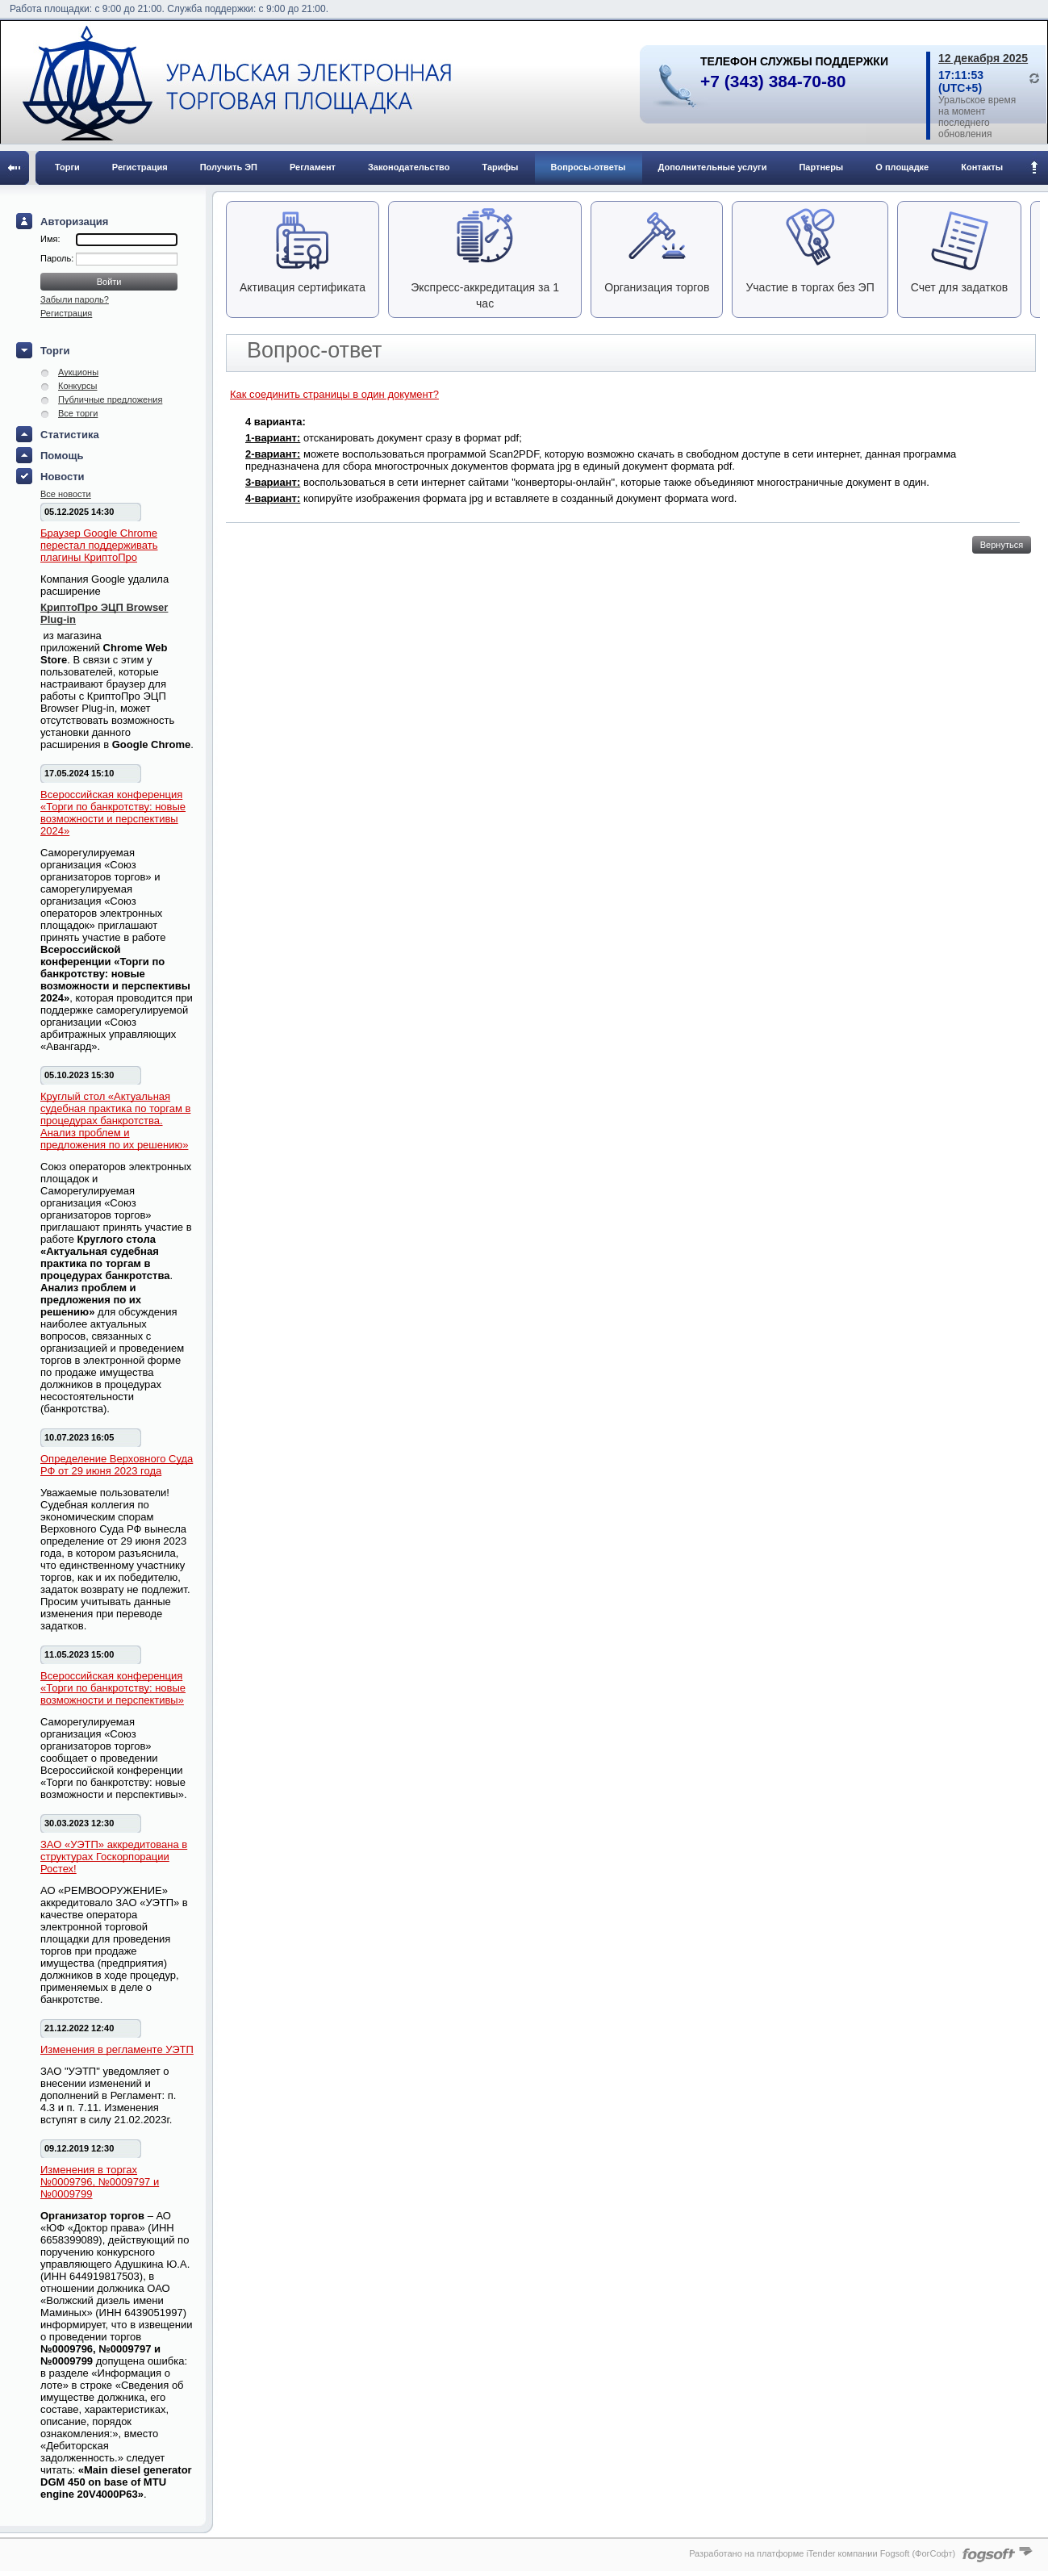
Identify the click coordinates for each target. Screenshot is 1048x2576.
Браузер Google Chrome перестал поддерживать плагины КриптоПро (98, 545)
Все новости (65, 494)
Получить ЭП (228, 167)
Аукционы (78, 372)
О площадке (902, 167)
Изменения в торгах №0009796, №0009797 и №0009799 (99, 2182)
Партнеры (821, 167)
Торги (67, 167)
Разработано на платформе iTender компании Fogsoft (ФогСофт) (822, 2553)
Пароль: (58, 258)
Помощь (61, 456)
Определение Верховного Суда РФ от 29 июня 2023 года (116, 1465)
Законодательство (409, 167)
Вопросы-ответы (588, 167)
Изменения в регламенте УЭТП (117, 2049)
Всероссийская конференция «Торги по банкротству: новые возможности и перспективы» (113, 1688)
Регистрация (140, 167)
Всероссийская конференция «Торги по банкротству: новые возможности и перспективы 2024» (113, 812)
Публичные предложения (110, 399)
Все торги (78, 413)
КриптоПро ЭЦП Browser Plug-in (104, 613)
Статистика (69, 435)
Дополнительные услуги (712, 167)
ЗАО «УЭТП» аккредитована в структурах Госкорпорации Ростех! (113, 1856)
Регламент (313, 167)
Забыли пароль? (74, 299)
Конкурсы (77, 386)
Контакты (982, 167)
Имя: (50, 239)
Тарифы (500, 167)
